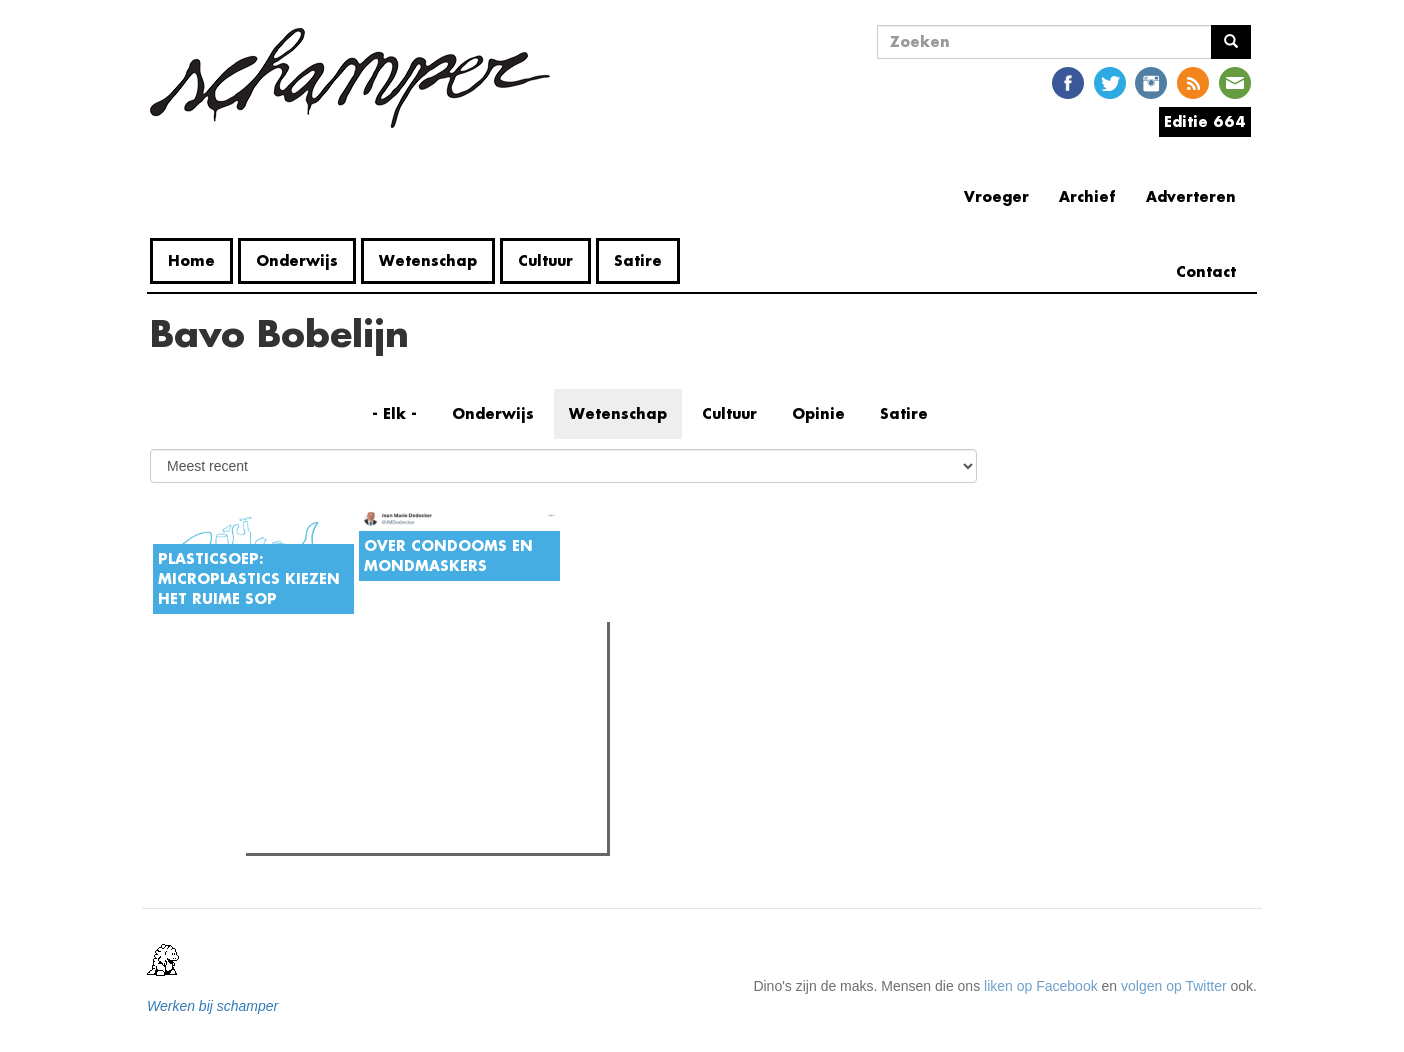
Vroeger (996, 196)
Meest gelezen (313, 681)
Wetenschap (428, 260)
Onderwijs (297, 260)
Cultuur (545, 260)
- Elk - (394, 413)
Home (191, 260)
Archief (1087, 196)
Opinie (818, 413)
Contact (1206, 271)
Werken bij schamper (212, 1006)
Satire (638, 260)
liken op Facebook (1041, 986)
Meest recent (421, 682)
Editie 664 (1205, 121)
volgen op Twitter (1174, 986)
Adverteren (1191, 196)
